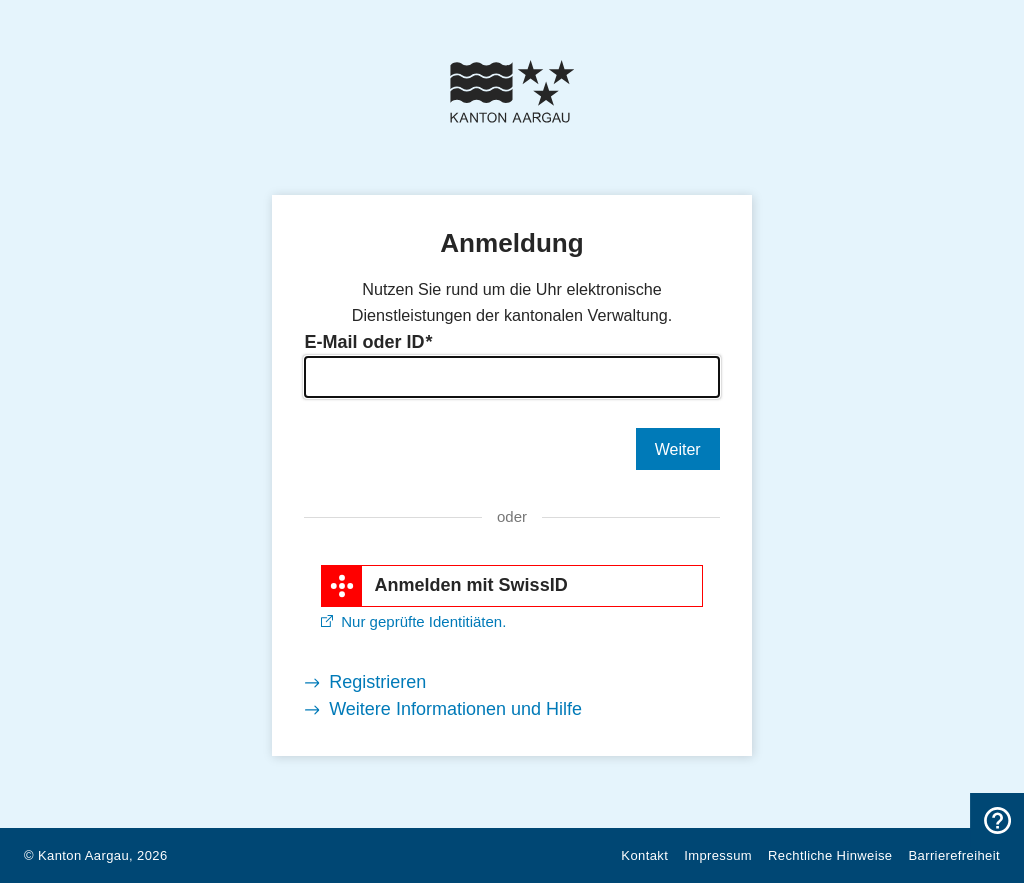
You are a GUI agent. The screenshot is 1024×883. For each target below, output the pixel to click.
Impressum (718, 855)
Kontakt (644, 855)
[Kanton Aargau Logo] (512, 91)
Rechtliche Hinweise (830, 855)
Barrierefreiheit (955, 855)
